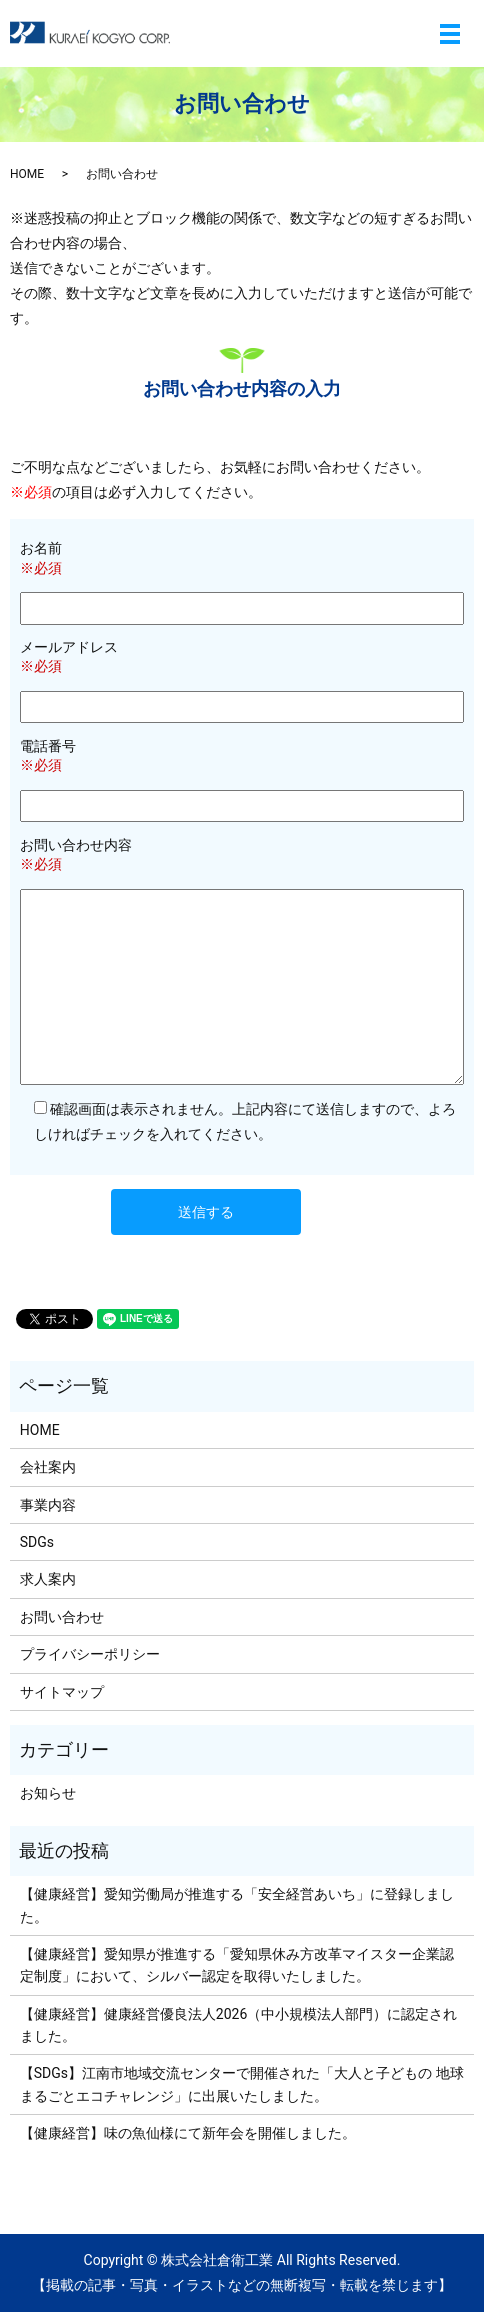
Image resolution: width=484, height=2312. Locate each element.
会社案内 (48, 1467)
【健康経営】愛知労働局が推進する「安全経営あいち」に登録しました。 (237, 1905)
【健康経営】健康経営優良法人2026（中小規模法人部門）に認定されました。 (238, 2025)
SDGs (37, 1542)
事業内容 (48, 1505)
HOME (27, 174)
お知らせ (48, 1793)
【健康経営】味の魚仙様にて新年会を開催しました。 (188, 2133)
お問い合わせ (62, 1617)
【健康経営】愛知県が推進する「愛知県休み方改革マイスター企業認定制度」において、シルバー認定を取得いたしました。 (237, 1965)
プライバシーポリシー (90, 1654)
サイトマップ (62, 1692)
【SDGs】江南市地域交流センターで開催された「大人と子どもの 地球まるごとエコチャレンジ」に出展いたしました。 (242, 2084)
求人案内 (48, 1579)
